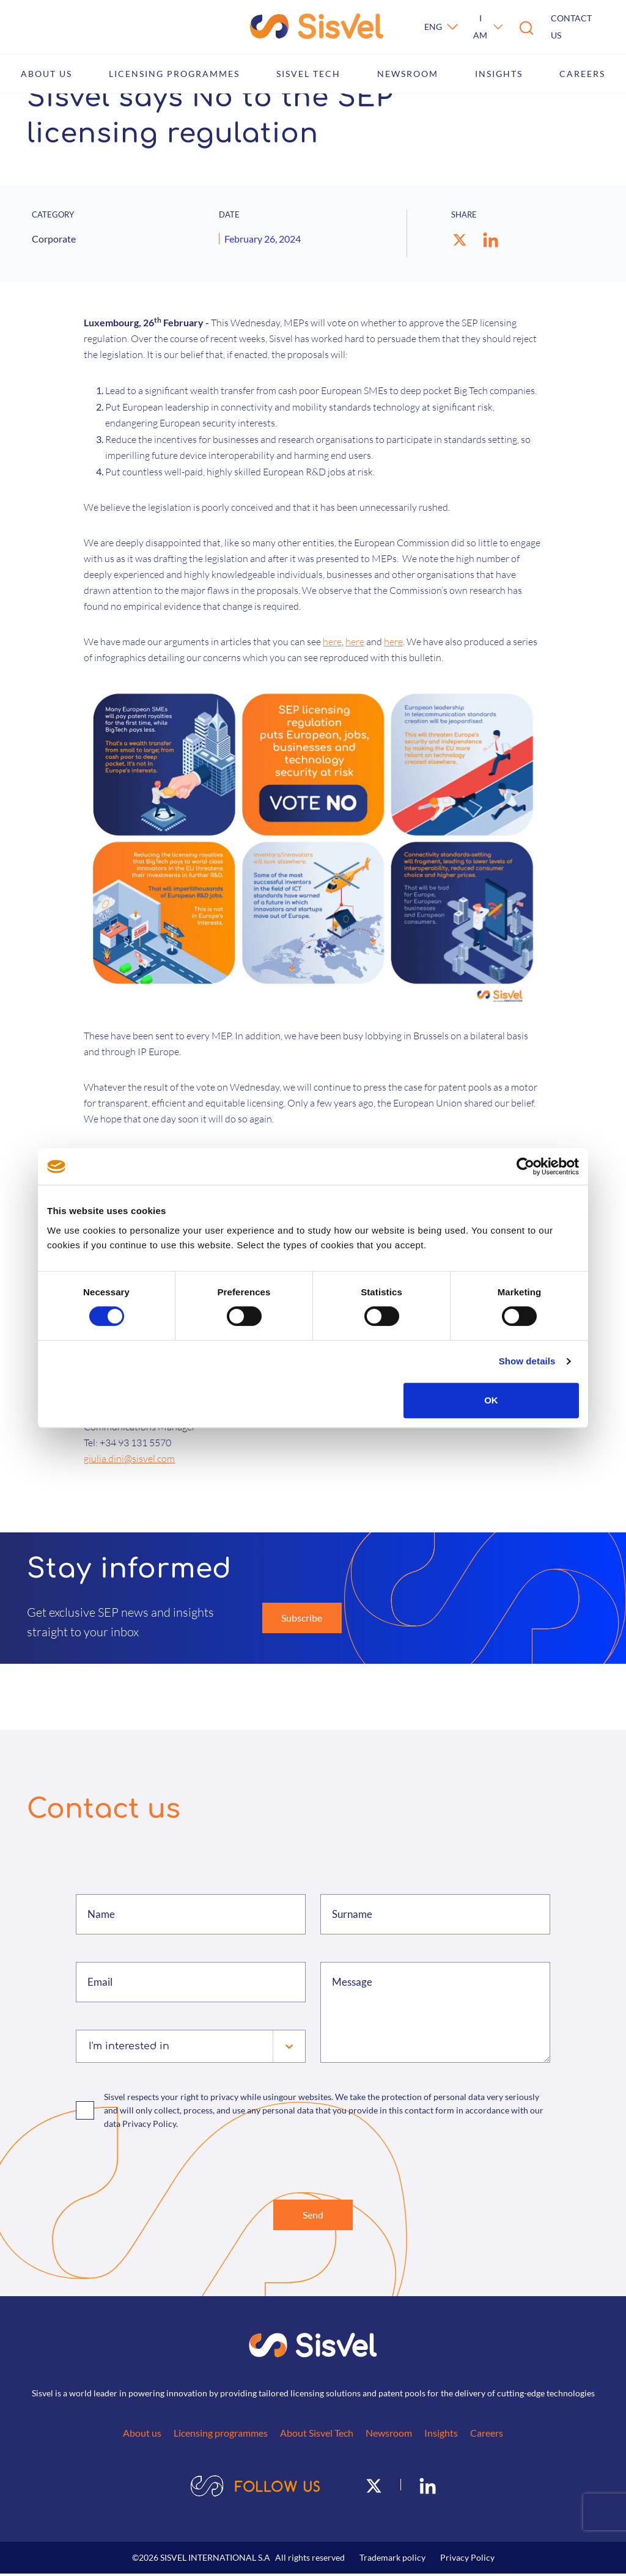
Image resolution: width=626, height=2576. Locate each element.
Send (313, 2216)
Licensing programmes (174, 73)
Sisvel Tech (308, 73)
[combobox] (90, 2046)
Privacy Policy (467, 2560)
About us (46, 73)
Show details (527, 1361)
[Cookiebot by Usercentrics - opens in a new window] (525, 1166)
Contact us (571, 26)
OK (491, 1400)
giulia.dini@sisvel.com (129, 1458)
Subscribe (301, 1617)
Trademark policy (392, 2560)
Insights (499, 73)
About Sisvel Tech (316, 2435)
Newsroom (407, 73)
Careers (582, 73)
